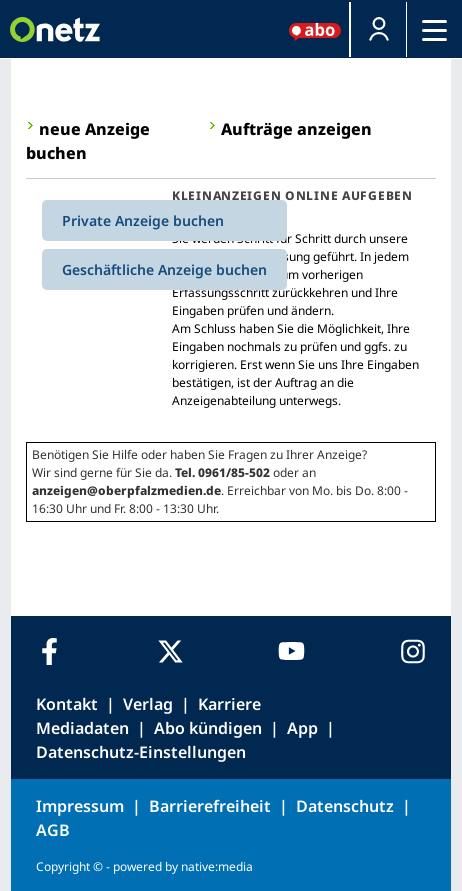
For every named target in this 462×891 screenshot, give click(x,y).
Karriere (229, 704)
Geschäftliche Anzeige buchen (164, 269)
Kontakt (67, 704)
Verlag (148, 704)
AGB (53, 830)
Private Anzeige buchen (143, 220)
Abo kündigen (208, 728)
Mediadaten (82, 728)
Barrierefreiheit (210, 806)
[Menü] (434, 29)
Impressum (80, 806)
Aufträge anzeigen (296, 129)
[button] (378, 29)
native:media (217, 866)
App (302, 728)
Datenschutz (345, 806)
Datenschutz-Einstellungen (141, 752)
